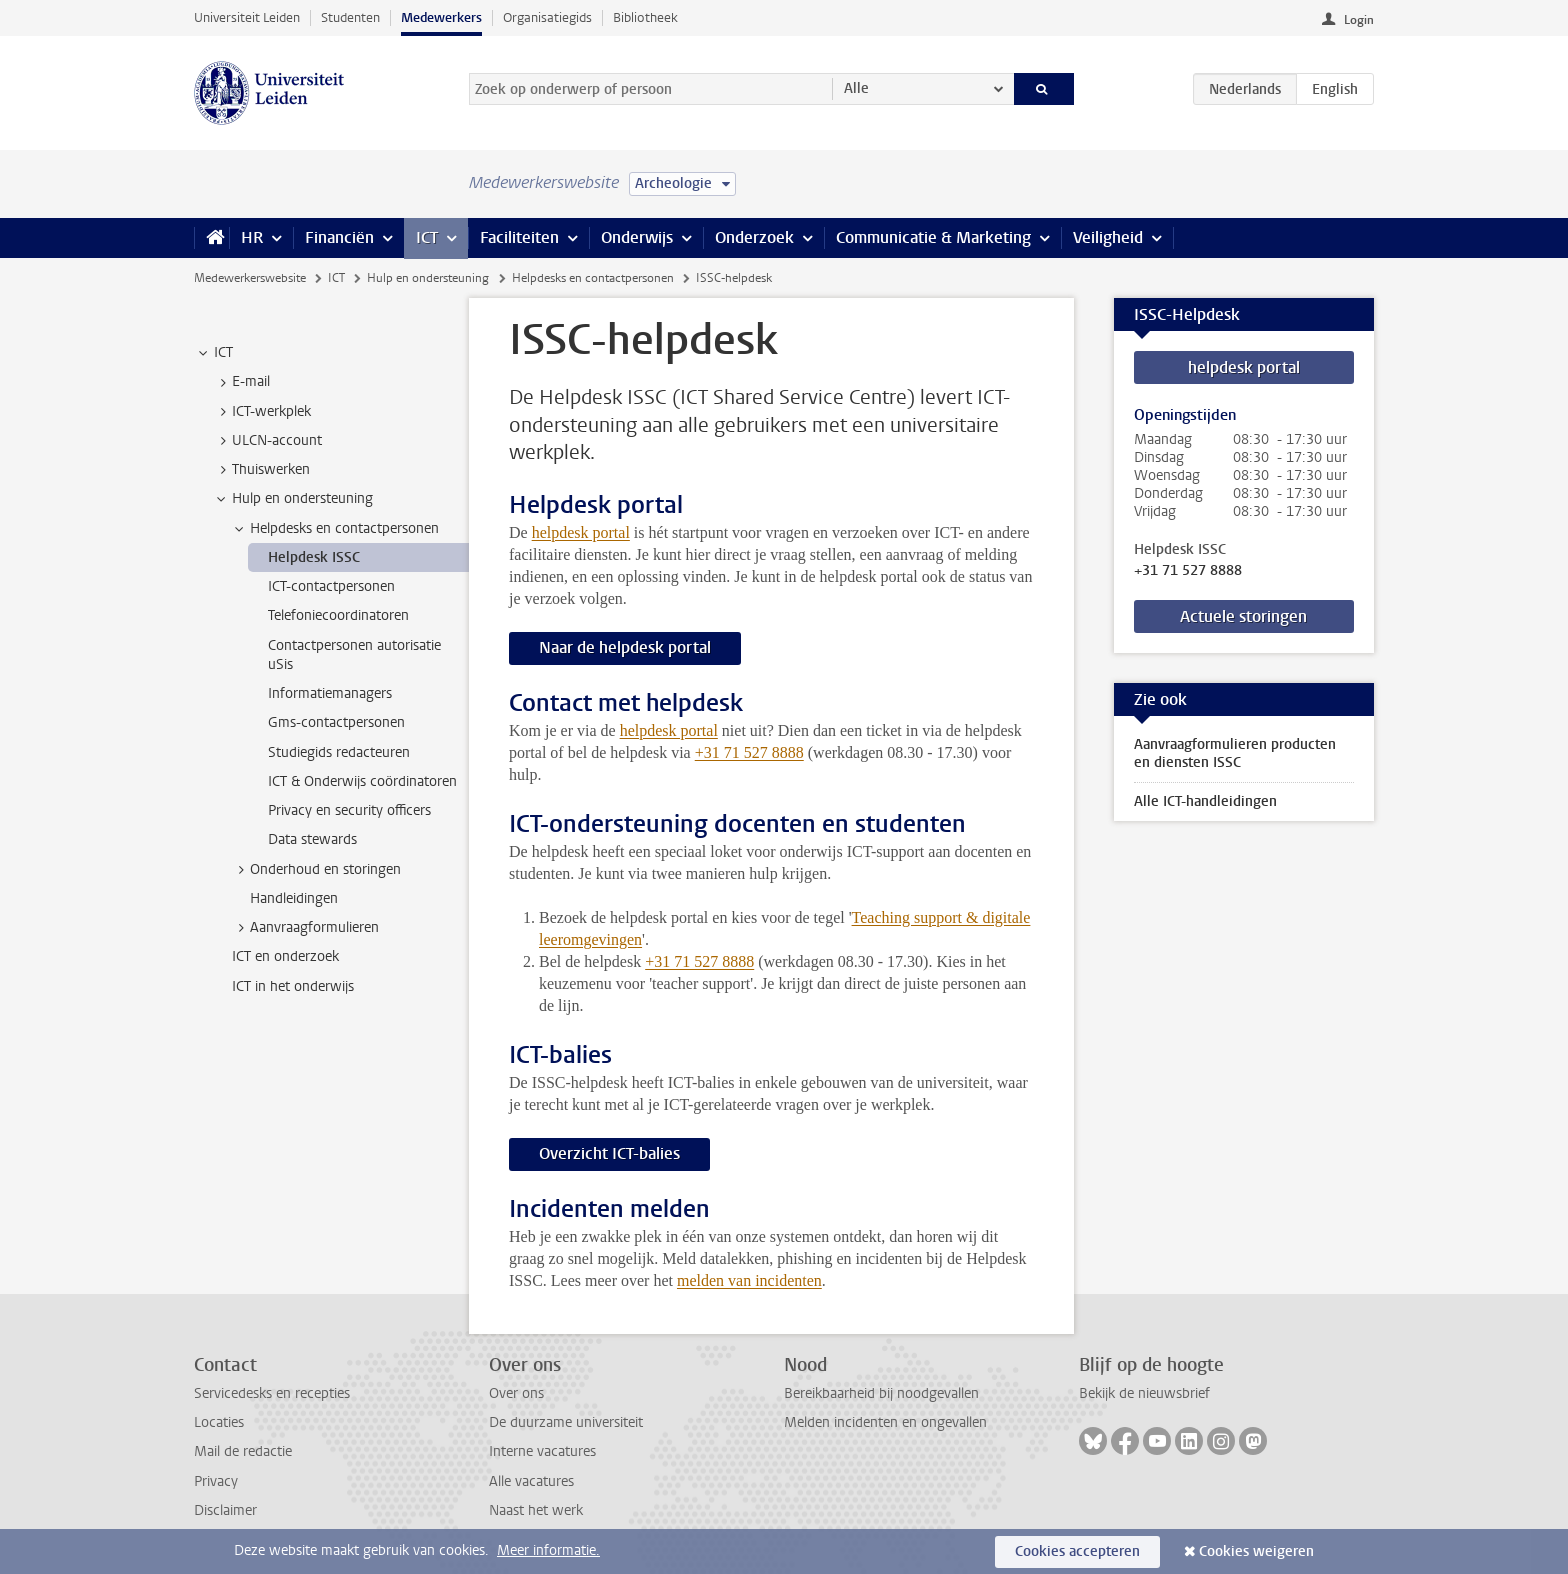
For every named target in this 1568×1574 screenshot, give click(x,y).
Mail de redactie (243, 1451)
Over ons (516, 1393)
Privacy (216, 1481)
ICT (427, 237)
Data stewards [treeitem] (312, 839)
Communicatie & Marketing (933, 237)
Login (1359, 20)
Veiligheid (1108, 237)
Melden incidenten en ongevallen (885, 1422)
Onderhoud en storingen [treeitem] (316, 870)
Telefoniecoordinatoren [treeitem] (338, 615)
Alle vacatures (531, 1481)
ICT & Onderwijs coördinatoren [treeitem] (362, 781)
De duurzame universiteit (566, 1422)
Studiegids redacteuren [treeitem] (339, 752)
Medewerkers (441, 17)
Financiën (339, 237)
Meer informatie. (548, 1550)
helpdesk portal (581, 532)
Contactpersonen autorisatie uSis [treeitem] (354, 655)
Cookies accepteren (1077, 1551)
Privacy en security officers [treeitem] (349, 810)
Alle (856, 88)
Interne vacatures (542, 1451)
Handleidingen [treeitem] (294, 898)
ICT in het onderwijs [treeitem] (293, 986)
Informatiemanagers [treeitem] (330, 693)
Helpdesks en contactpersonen (593, 278)
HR (252, 237)
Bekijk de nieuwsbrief (1144, 1393)
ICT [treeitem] (214, 353)
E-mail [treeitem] (241, 382)
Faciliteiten (519, 237)
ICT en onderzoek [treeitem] (285, 956)
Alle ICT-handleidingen (1205, 801)
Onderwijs (637, 237)
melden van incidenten (749, 1280)
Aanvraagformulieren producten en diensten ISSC (1235, 753)
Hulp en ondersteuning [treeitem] (293, 499)
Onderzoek (754, 237)
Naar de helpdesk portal (625, 647)
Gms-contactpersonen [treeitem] (336, 722)
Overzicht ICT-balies (609, 1153)
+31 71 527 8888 (1188, 571)
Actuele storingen (1243, 616)
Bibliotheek (645, 17)
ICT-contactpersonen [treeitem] (331, 586)
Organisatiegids (547, 17)
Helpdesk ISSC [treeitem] (314, 557)
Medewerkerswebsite (250, 278)
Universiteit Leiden (247, 17)
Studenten (350, 17)
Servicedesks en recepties (272, 1393)
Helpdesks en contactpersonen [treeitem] (335, 529)
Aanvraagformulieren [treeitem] (305, 928)
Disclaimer (225, 1510)
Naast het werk (536, 1510)
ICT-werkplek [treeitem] (262, 412)
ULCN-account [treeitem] (267, 441)
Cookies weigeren (1256, 1551)
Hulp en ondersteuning (428, 278)
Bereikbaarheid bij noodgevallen (881, 1393)
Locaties (219, 1422)
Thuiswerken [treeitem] (261, 470)
